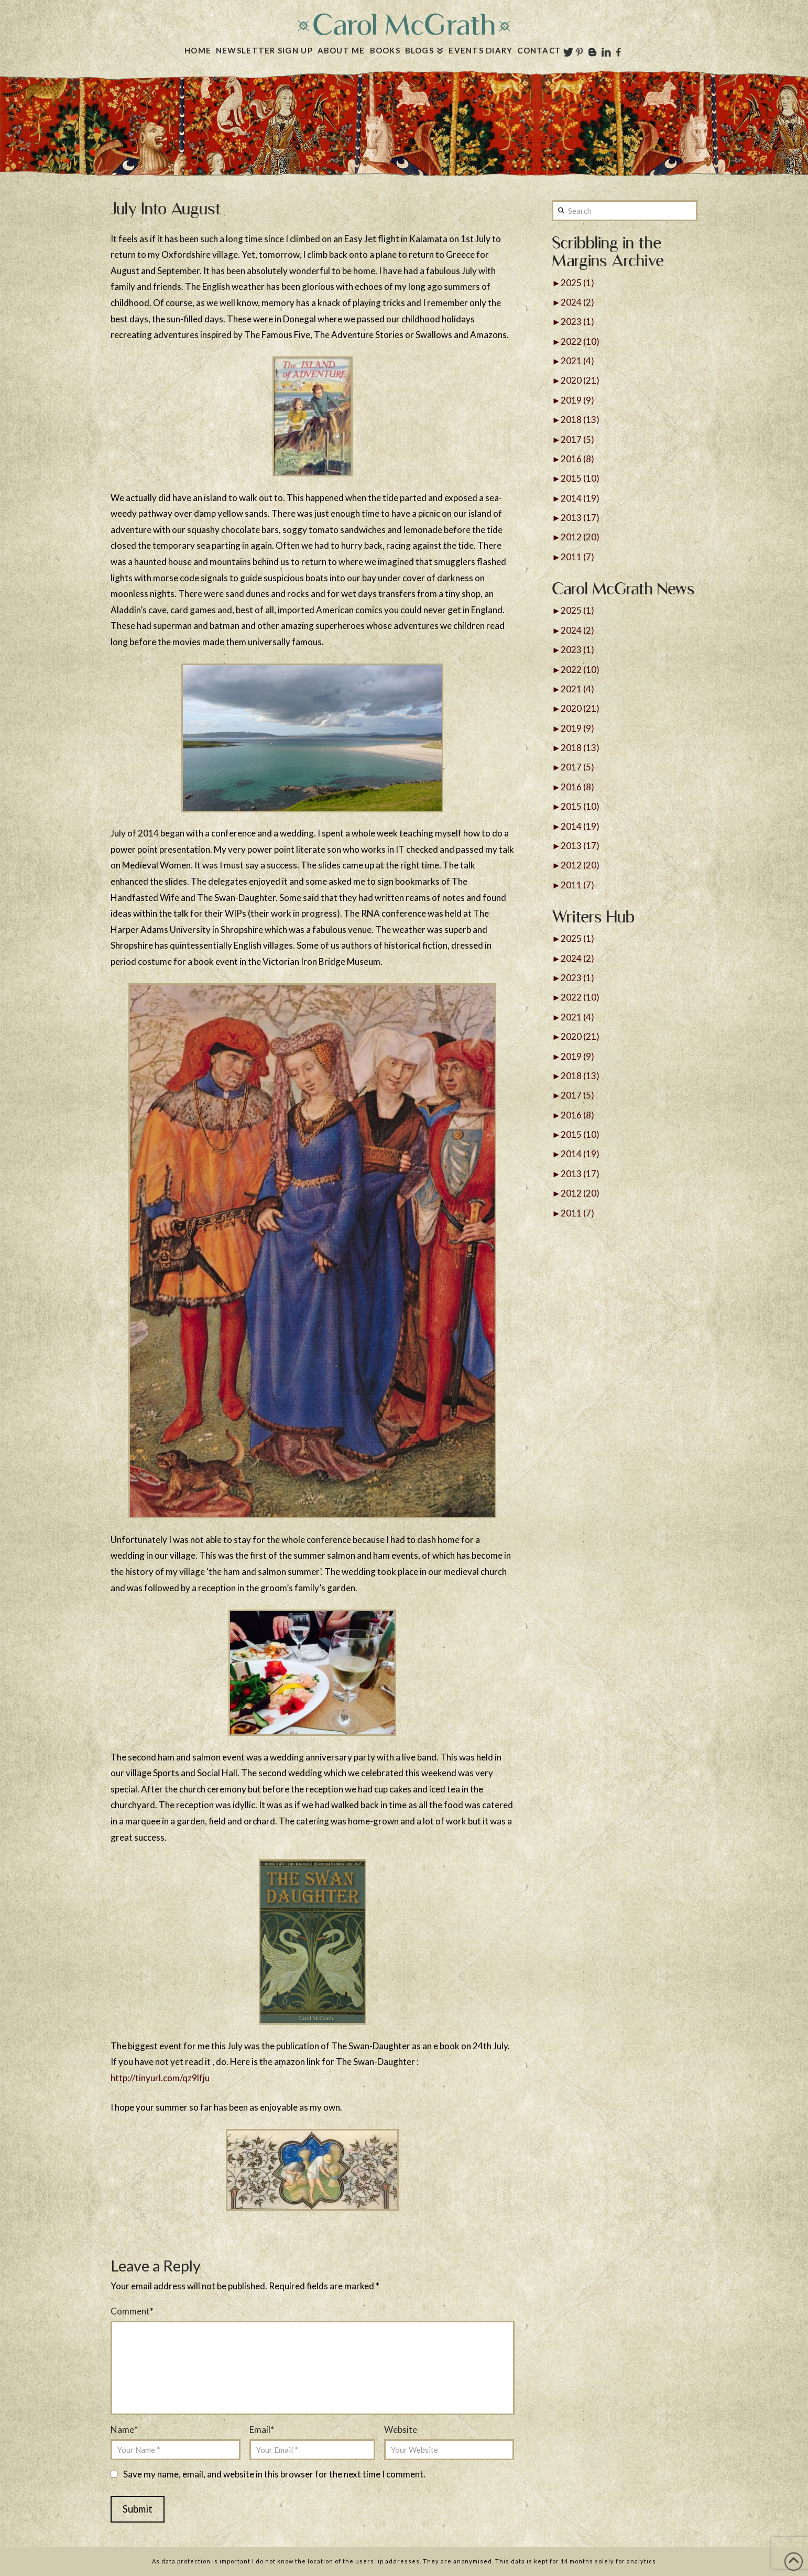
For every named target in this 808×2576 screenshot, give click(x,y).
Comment (132, 2311)
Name (124, 2429)
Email (261, 2429)
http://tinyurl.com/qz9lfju (160, 2077)
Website (400, 2429)
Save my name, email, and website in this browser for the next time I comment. (274, 2474)
